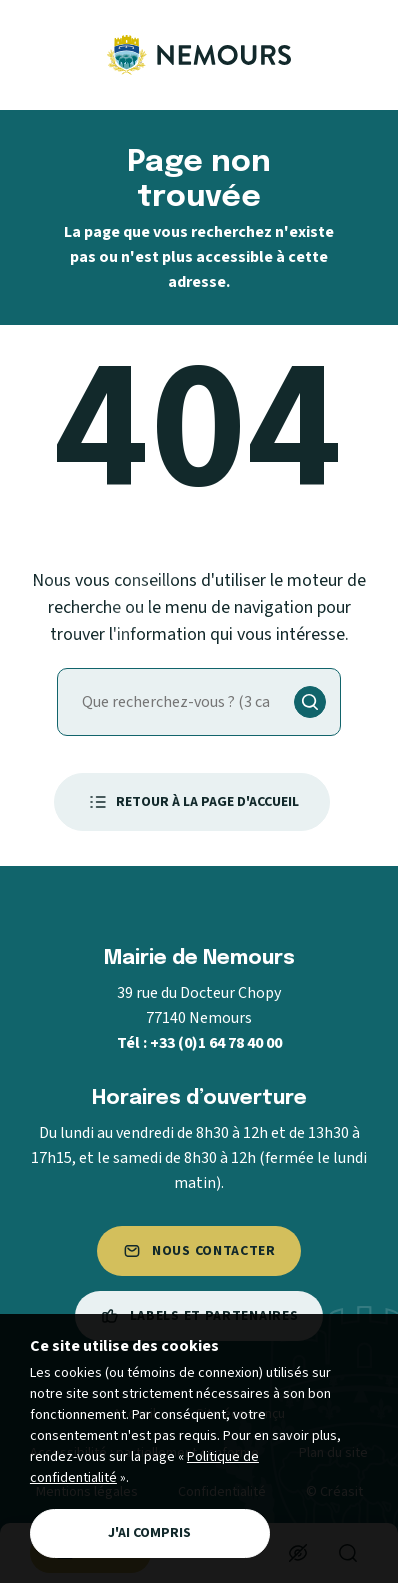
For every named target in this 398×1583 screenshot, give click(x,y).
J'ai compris (149, 1533)
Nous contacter (199, 1251)
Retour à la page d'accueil (192, 802)
